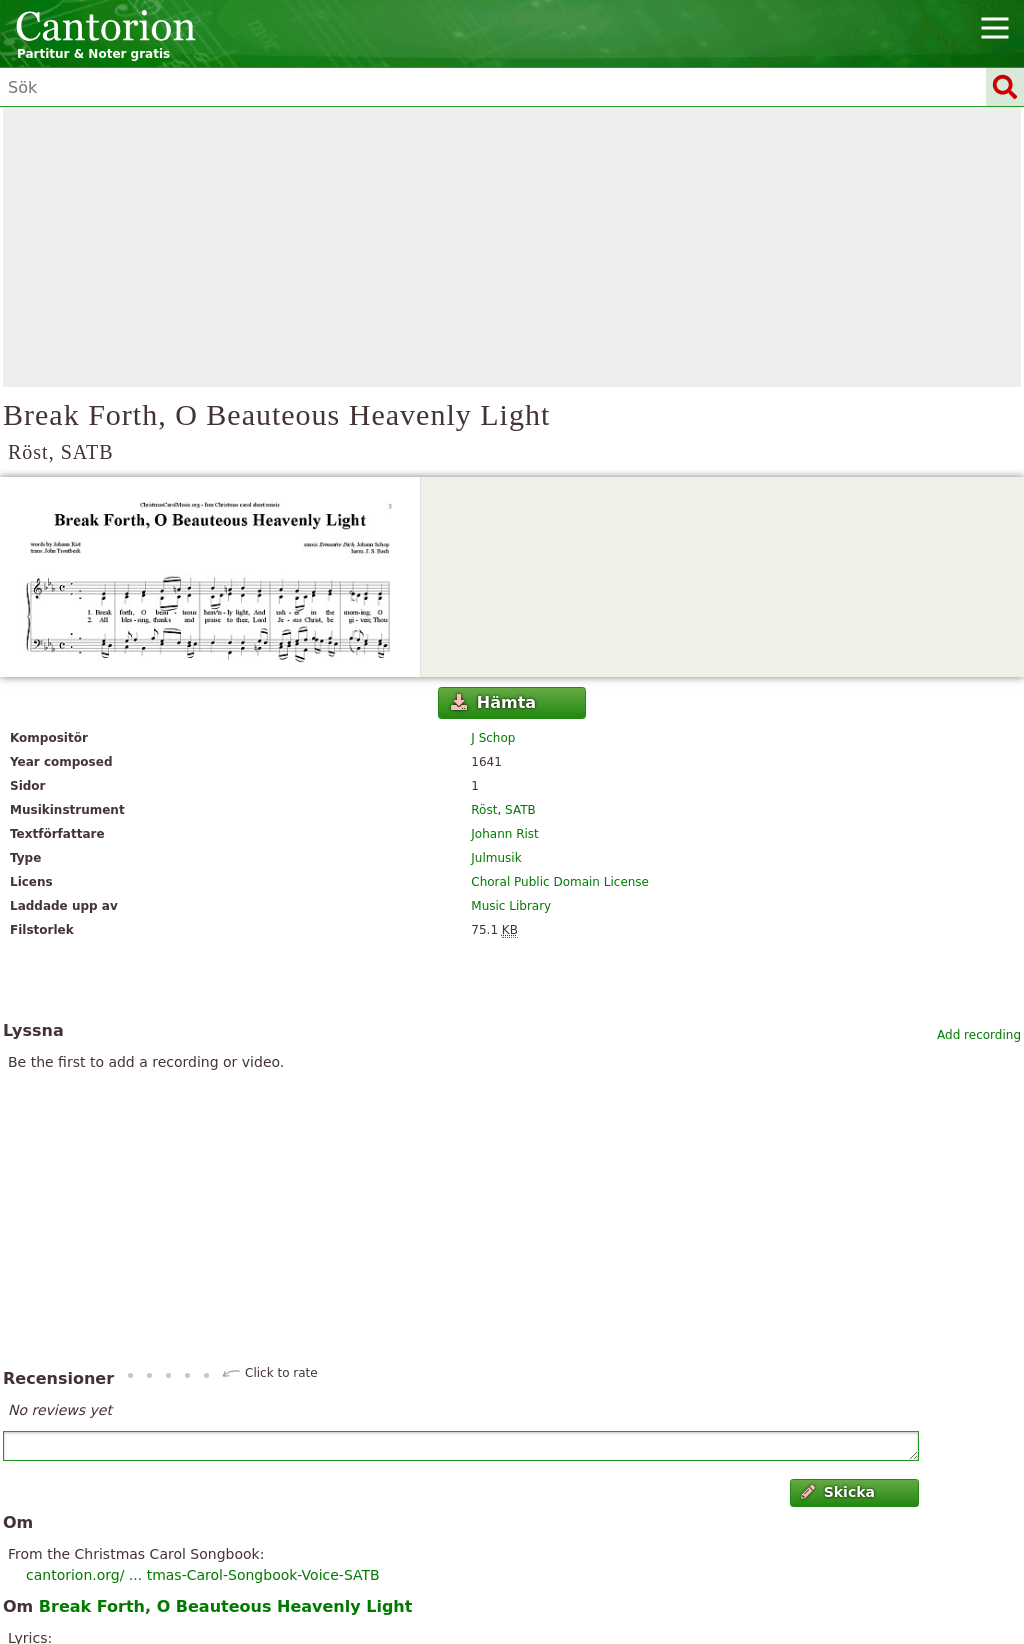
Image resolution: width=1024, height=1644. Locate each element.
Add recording (979, 1035)
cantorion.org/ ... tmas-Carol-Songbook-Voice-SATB (203, 1575)
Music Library (511, 906)
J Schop (493, 738)
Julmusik (496, 858)
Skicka (838, 1492)
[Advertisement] (512, 247)
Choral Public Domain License (560, 882)
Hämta (493, 702)
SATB (520, 810)
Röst (484, 810)
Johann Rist (505, 834)
